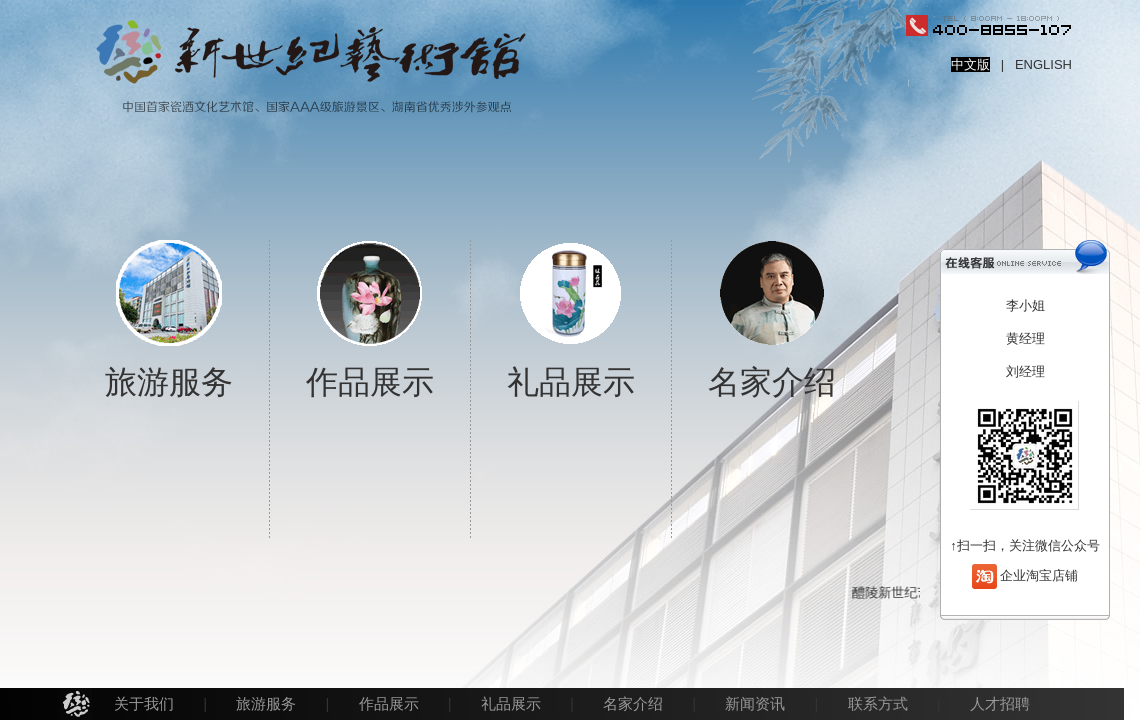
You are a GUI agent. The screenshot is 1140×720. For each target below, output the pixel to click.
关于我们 (144, 703)
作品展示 (389, 703)
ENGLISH (1043, 64)
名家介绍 (633, 703)
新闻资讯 (755, 703)
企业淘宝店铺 (1039, 574)
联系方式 (878, 703)
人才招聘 (1000, 703)
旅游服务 (266, 703)
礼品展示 (511, 703)
